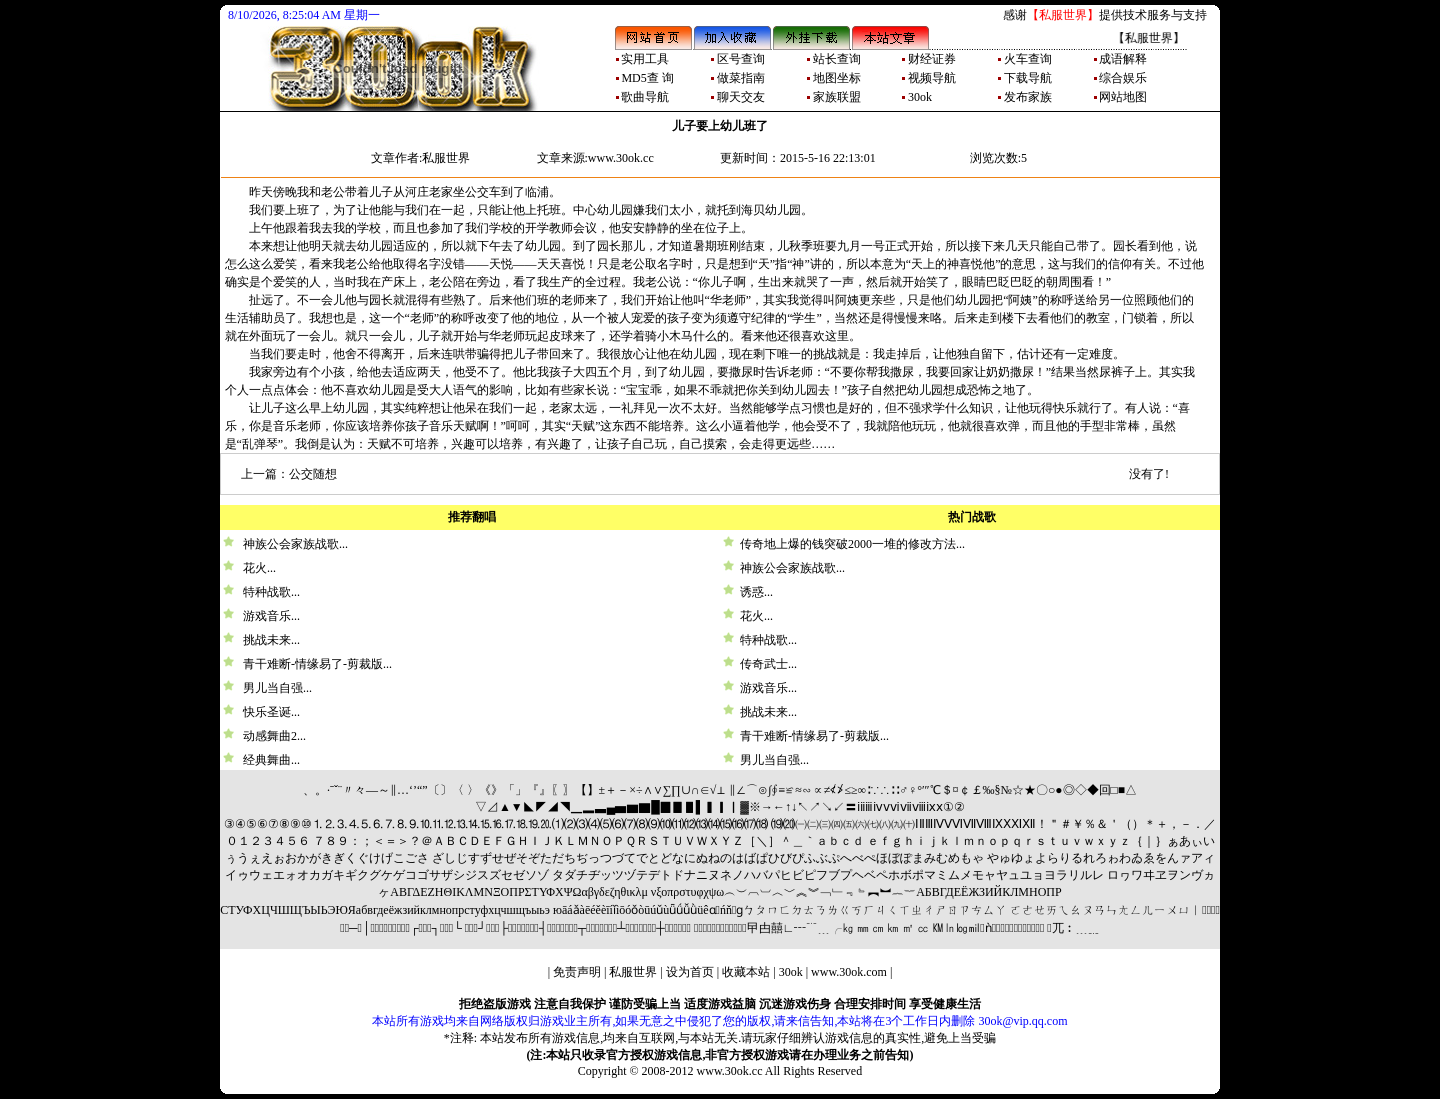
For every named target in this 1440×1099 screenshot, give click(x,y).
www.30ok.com (849, 972)
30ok (791, 972)
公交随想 (313, 474)
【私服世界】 (1063, 15)
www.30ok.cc (730, 1071)
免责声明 (577, 972)
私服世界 (633, 972)
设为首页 (690, 972)
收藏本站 (746, 972)
